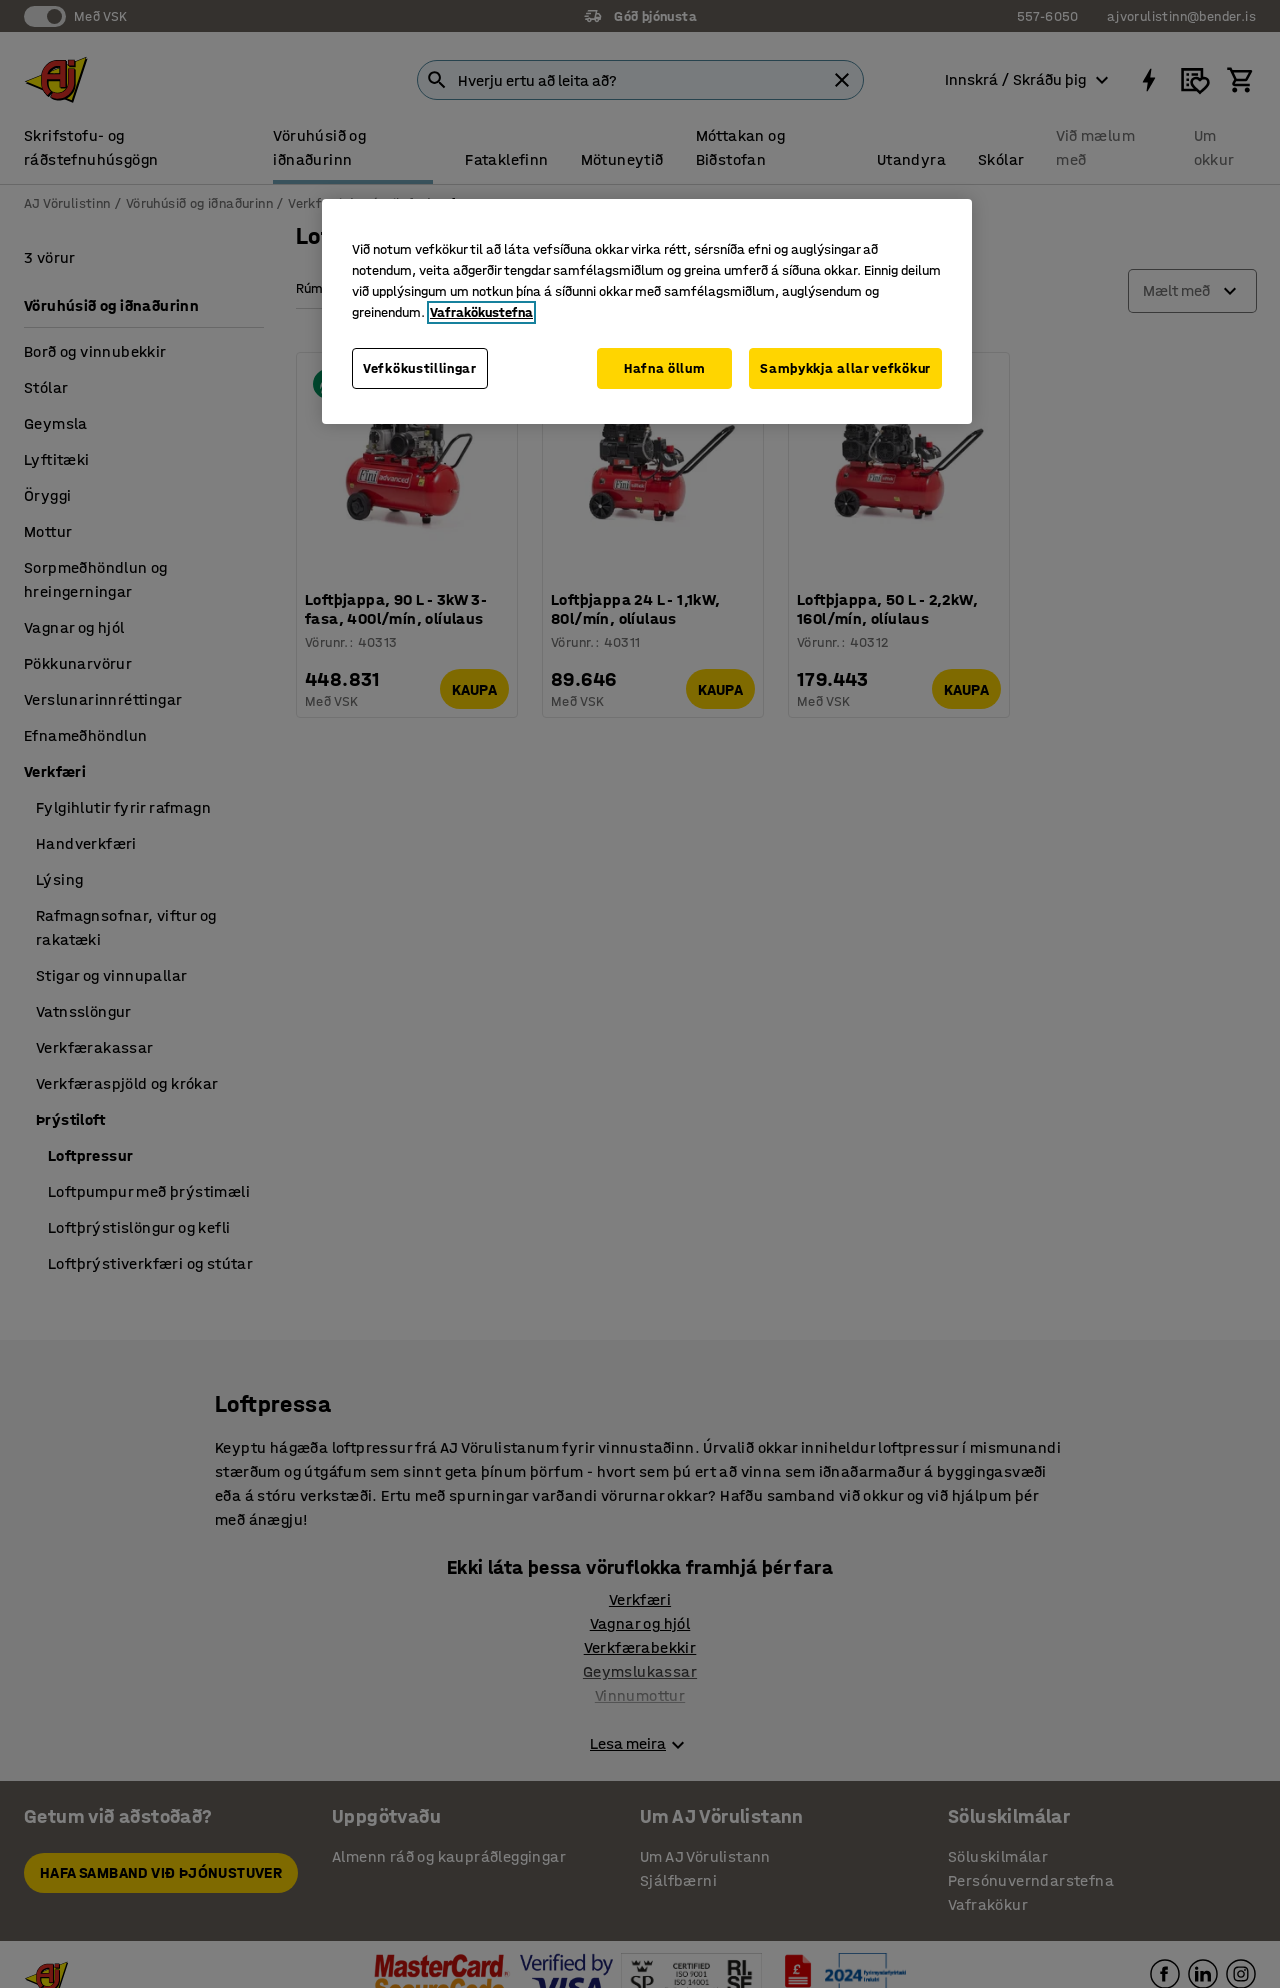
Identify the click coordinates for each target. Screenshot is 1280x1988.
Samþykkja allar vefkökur (845, 368)
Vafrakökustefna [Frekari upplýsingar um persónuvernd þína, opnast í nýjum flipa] (481, 312)
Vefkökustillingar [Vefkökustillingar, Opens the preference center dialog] (420, 368)
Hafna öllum (665, 368)
